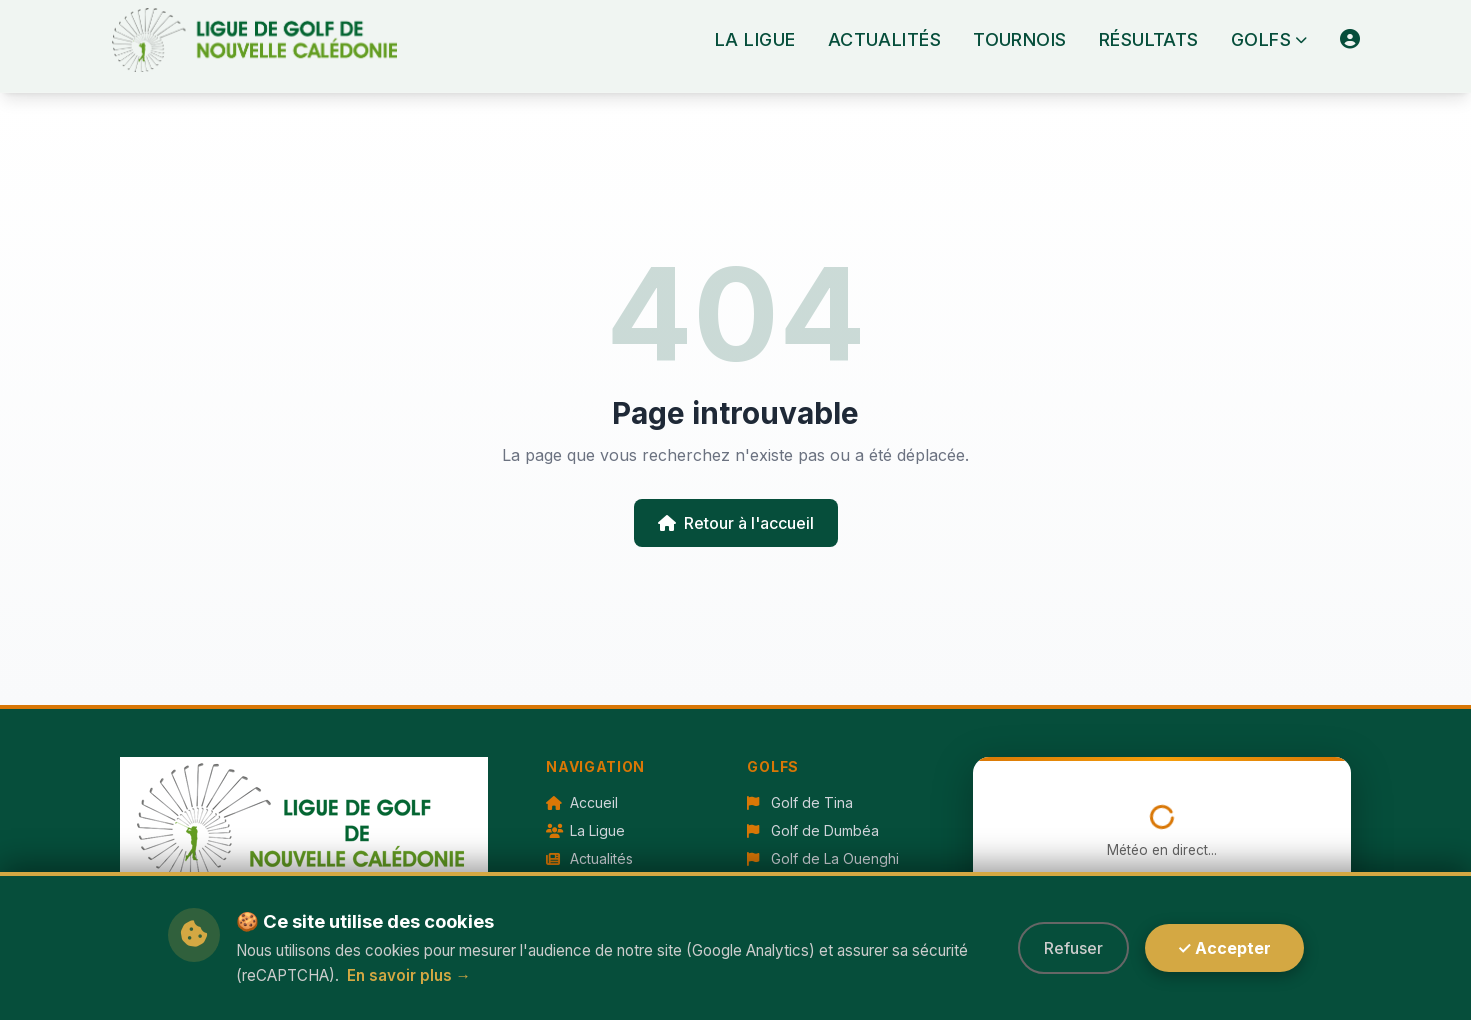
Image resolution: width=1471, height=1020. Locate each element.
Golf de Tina (800, 802)
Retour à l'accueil (736, 523)
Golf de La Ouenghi (823, 858)
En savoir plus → (409, 975)
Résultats (1149, 39)
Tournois (1020, 39)
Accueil (582, 802)
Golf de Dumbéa (813, 830)
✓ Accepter (1224, 948)
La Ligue (755, 39)
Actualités (885, 39)
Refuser (1073, 948)
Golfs (1269, 39)
